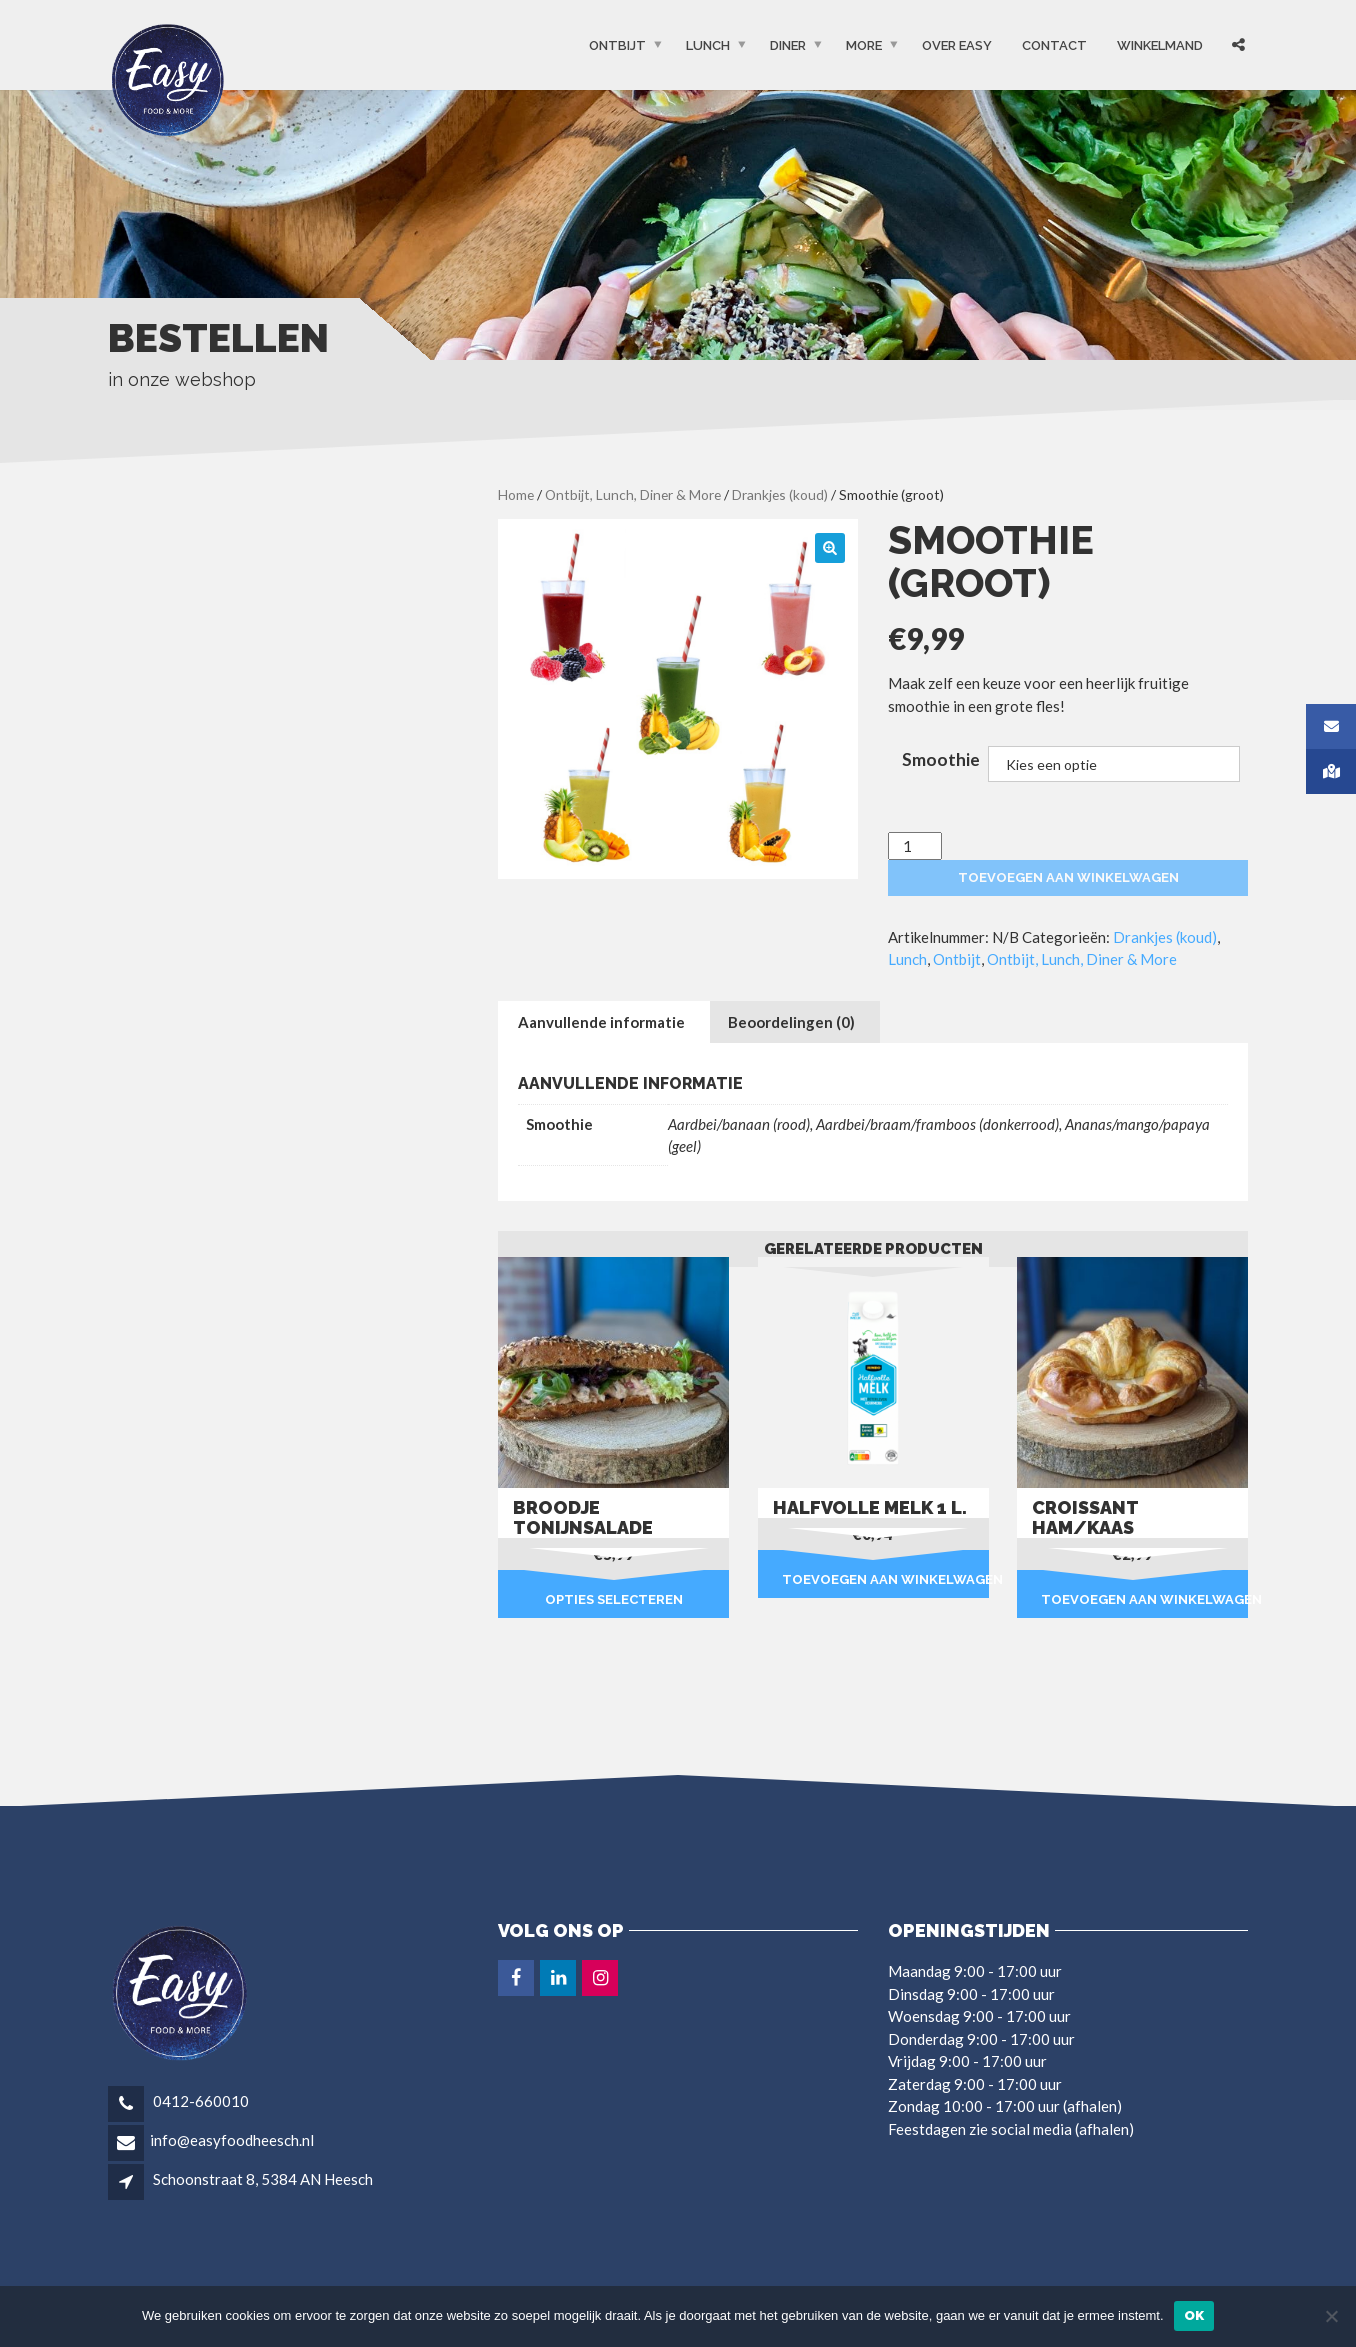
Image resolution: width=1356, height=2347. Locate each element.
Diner (788, 45)
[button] (830, 548)
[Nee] (1331, 2316)
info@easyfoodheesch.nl (232, 2140)
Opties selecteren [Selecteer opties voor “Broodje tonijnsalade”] (614, 1599)
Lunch (708, 45)
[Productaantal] (915, 846)
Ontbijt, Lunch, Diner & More (633, 494)
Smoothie (941, 759)
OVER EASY (957, 45)
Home (516, 494)
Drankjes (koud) (780, 494)
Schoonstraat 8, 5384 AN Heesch (263, 2179)
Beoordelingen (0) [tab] (791, 1022)
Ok (1194, 2315)
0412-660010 (199, 2101)
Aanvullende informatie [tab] (601, 1022)
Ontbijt (617, 45)
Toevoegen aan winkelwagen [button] (885, 1579)
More (864, 45)
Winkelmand (1160, 45)
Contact (1054, 45)
